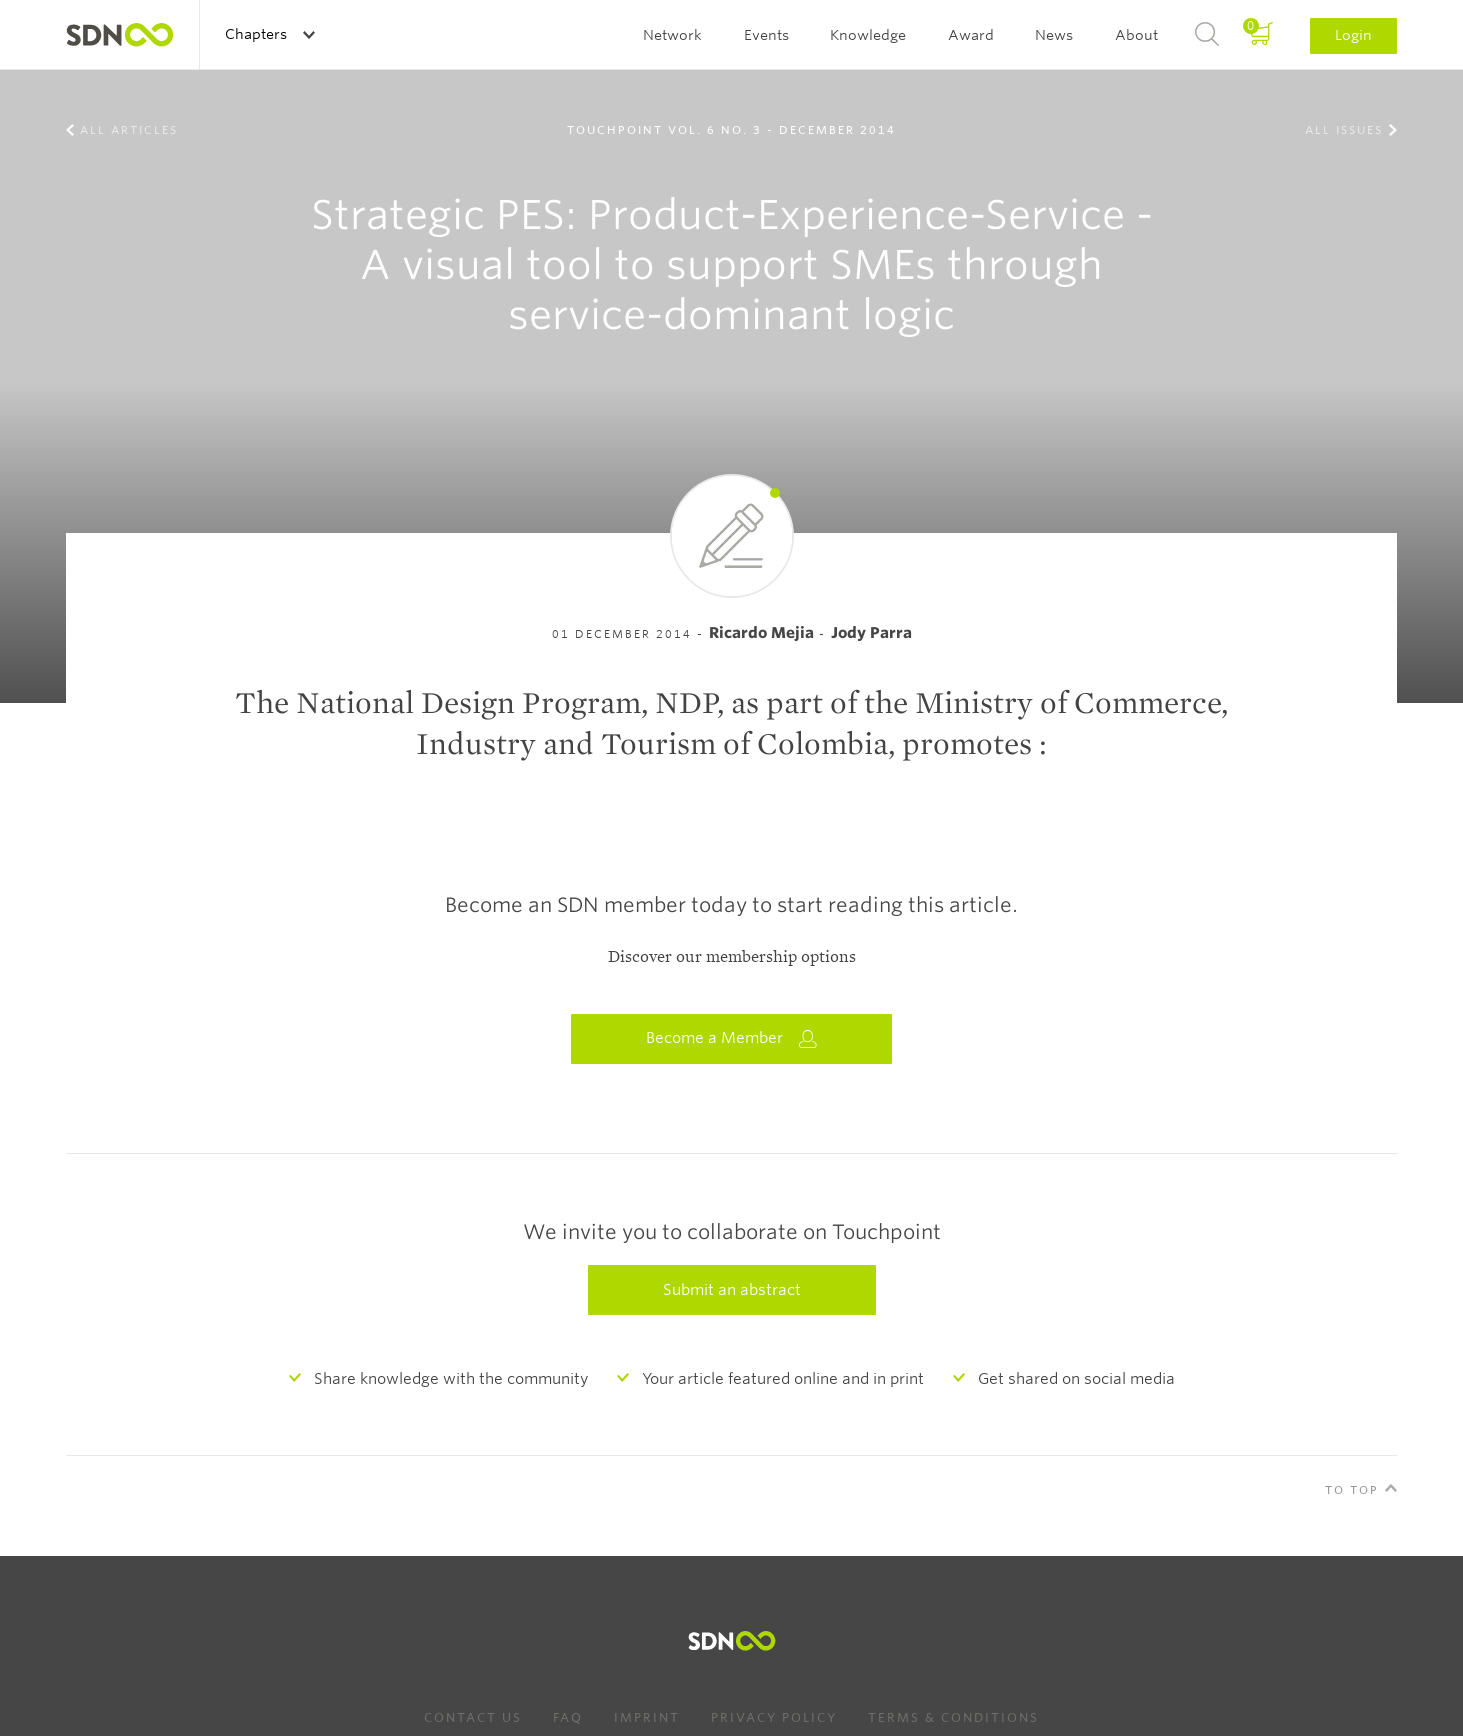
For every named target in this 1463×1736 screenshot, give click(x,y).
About (1136, 35)
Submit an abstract (732, 1290)
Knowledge (868, 35)
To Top (1352, 1490)
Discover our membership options (732, 957)
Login (1353, 35)
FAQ (568, 1717)
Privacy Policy (774, 1717)
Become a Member (732, 1038)
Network (672, 35)
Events (766, 35)
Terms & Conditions (953, 1717)
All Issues (1344, 130)
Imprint (647, 1717)
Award (971, 35)
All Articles (129, 130)
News (1054, 35)
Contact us (473, 1717)
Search (1207, 35)
